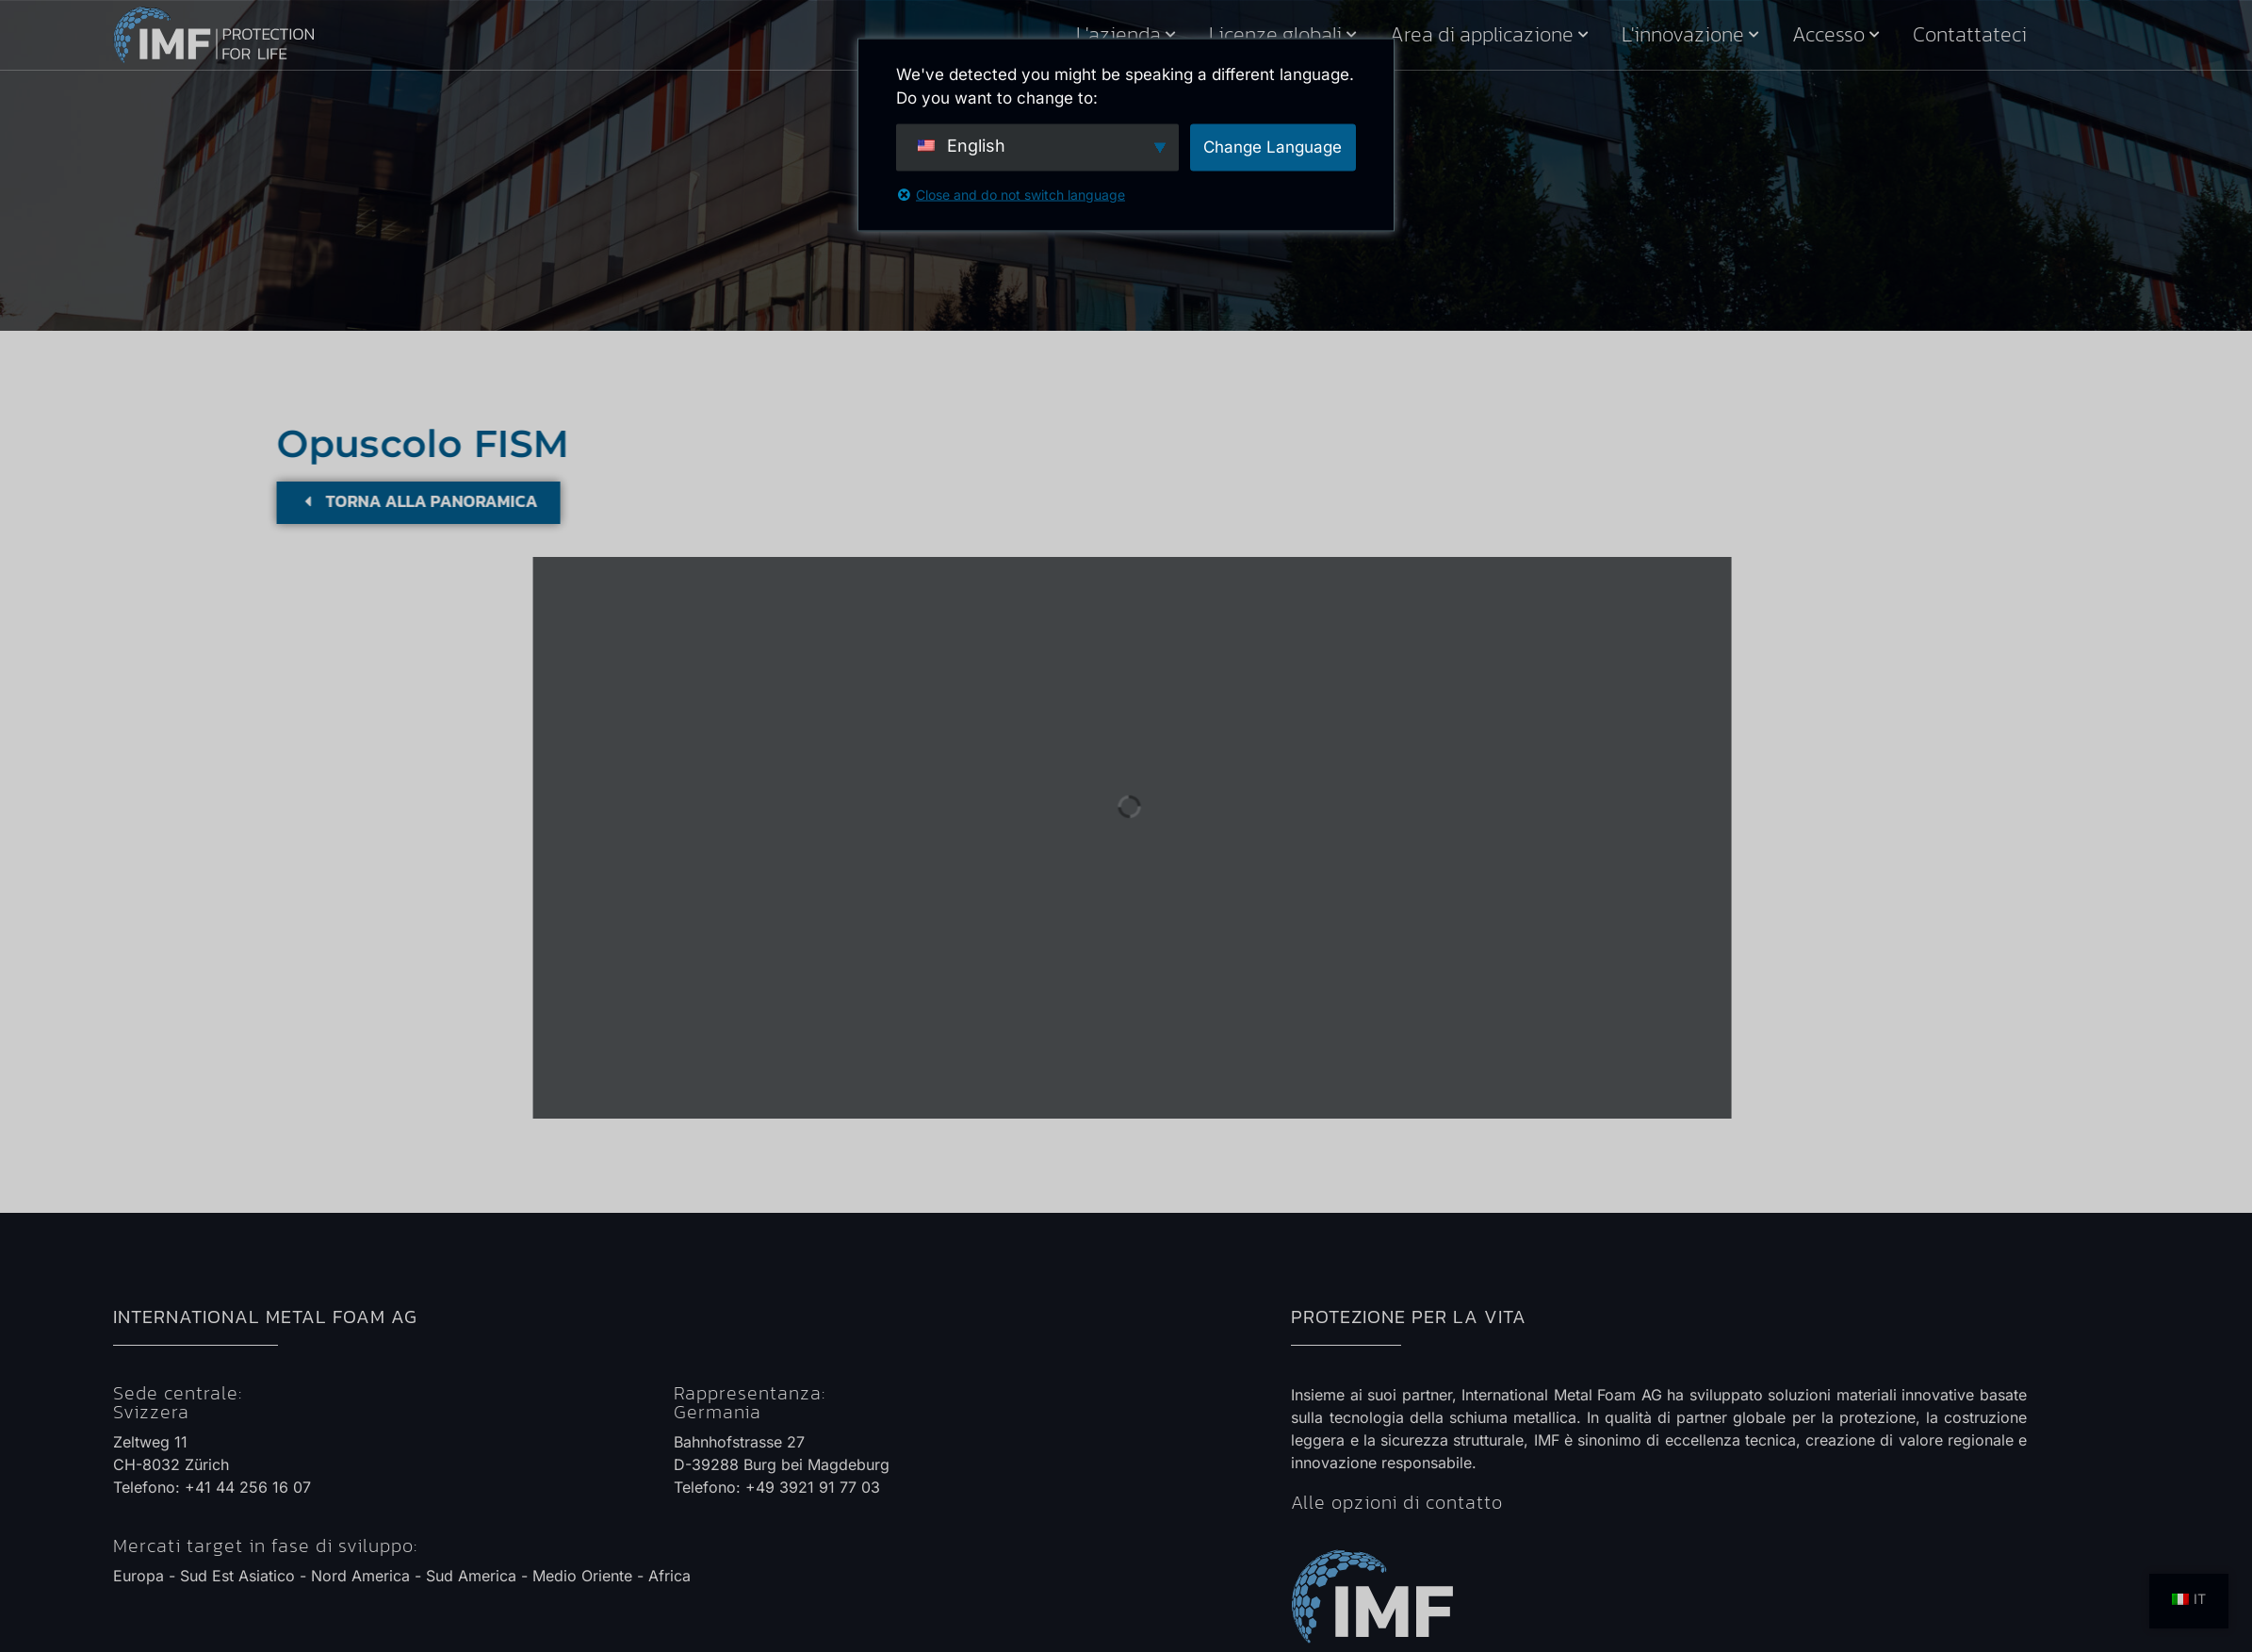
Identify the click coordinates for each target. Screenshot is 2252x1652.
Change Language (1272, 146)
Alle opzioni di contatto (1397, 1502)
